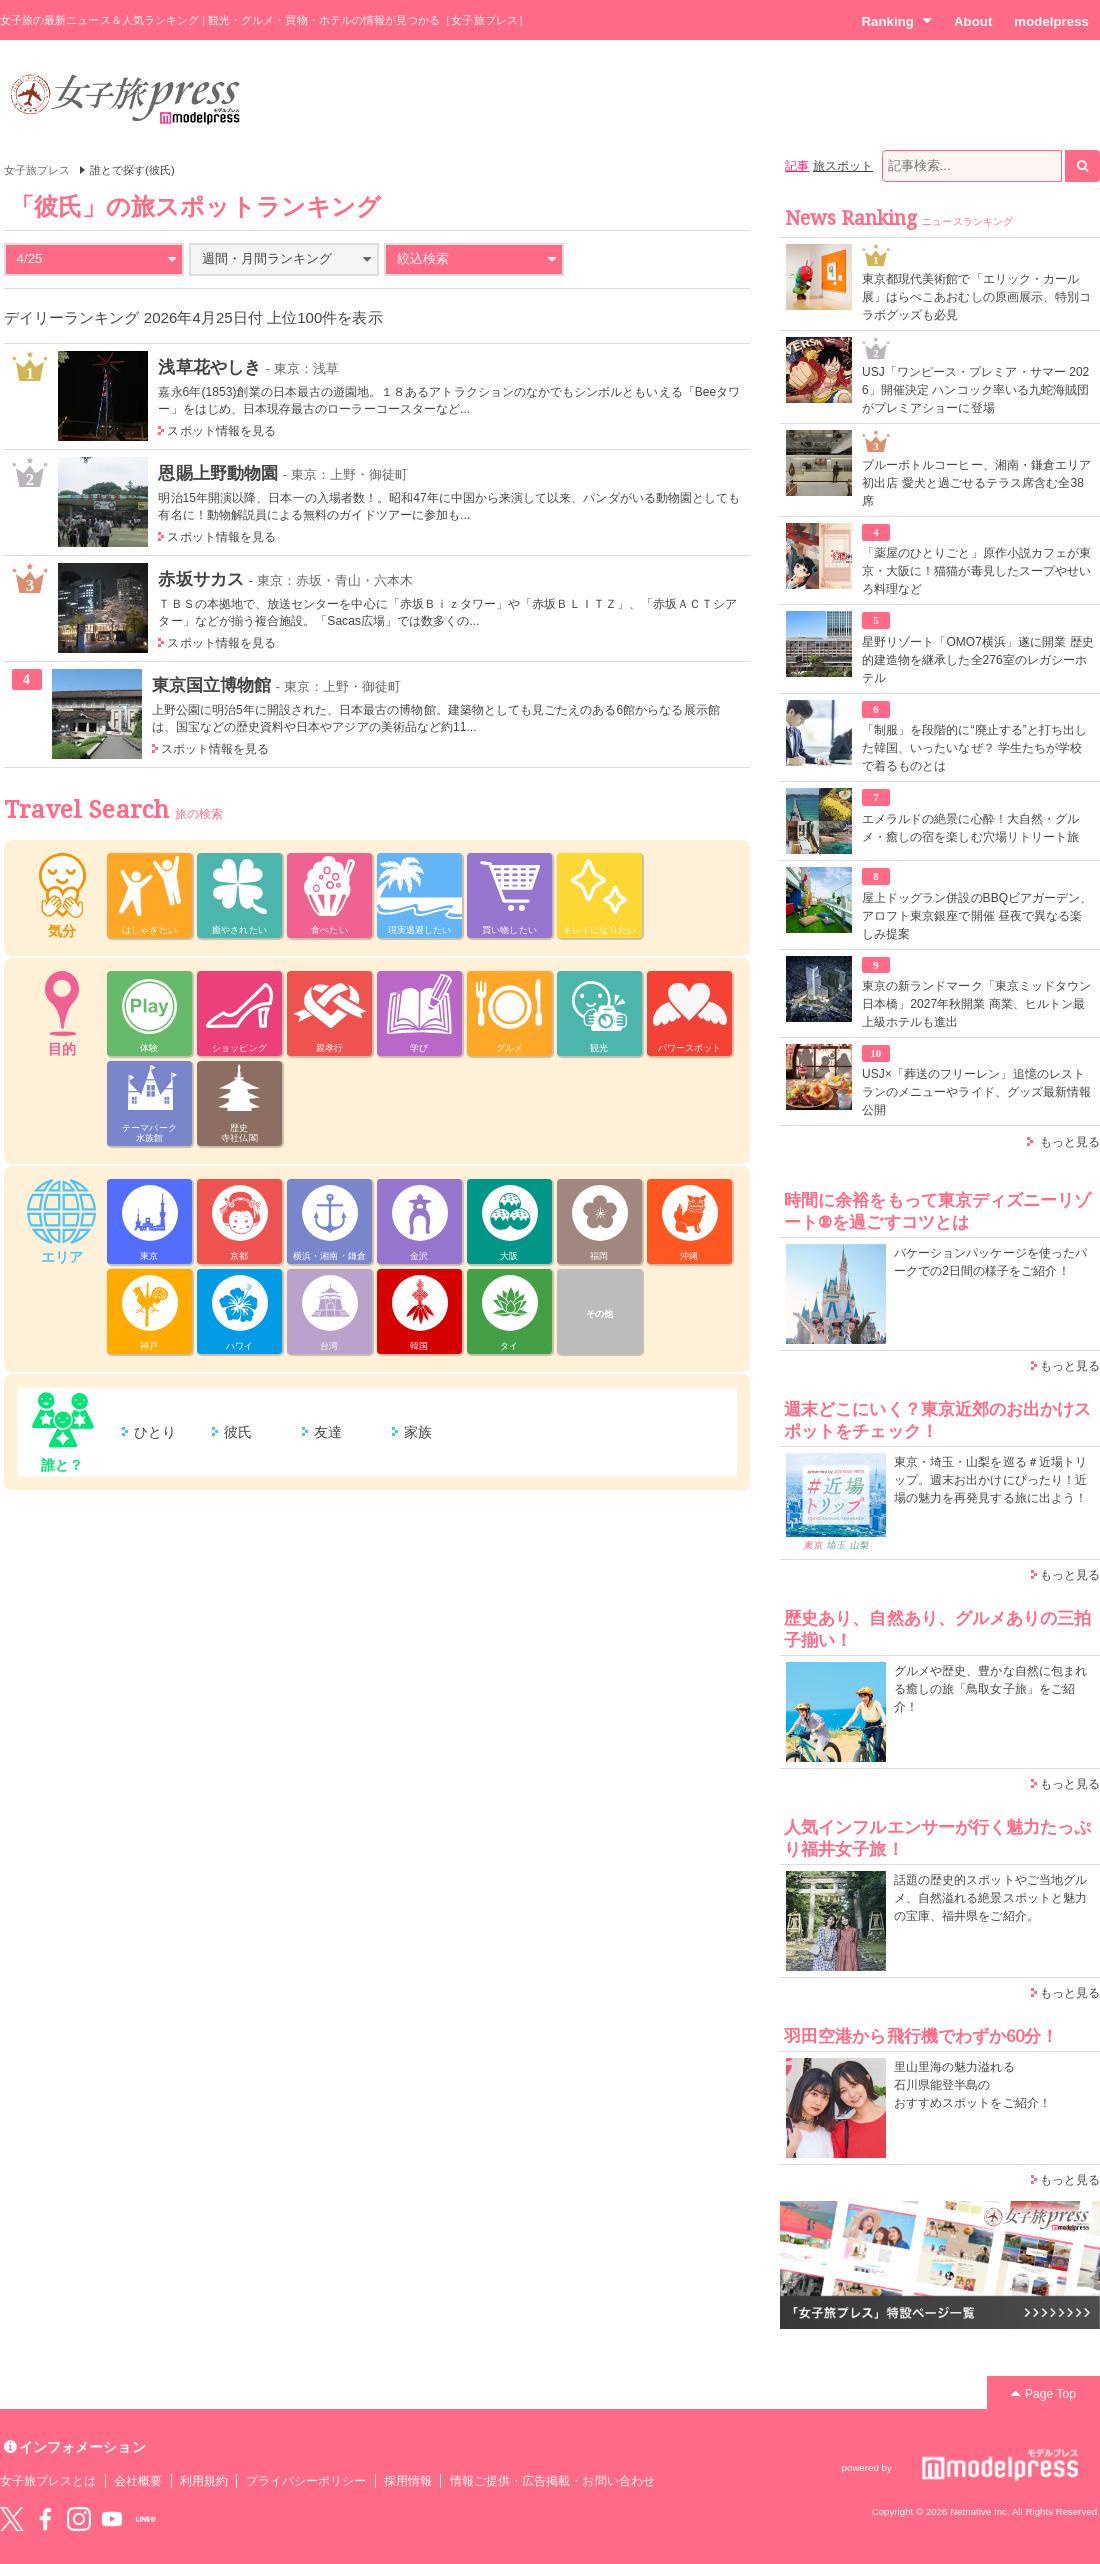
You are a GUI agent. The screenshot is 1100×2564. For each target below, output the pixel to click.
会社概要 (138, 2481)
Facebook (45, 2519)
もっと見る (1070, 1142)
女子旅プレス (37, 170)
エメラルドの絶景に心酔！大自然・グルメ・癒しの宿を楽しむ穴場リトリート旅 (970, 828)
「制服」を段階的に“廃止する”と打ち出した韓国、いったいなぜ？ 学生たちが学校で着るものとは (974, 748)
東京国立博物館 (211, 685)
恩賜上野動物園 (217, 473)
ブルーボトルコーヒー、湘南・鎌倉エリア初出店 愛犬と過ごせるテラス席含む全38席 (976, 483)
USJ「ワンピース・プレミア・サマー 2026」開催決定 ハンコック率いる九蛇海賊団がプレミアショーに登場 (975, 390)
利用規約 (204, 2481)
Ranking (896, 21)
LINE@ (146, 2519)
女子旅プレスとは (48, 2481)
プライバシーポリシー (306, 2481)
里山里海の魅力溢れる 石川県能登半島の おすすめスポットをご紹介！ (972, 2085)
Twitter (12, 2519)
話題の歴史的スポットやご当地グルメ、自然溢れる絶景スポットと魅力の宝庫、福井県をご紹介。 (990, 1898)
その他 (599, 1314)
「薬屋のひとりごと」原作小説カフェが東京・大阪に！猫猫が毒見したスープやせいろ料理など (976, 571)
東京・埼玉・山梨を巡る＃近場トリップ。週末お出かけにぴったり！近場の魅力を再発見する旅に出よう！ (990, 1480)
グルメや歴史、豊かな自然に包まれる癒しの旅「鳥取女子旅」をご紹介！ (990, 1689)
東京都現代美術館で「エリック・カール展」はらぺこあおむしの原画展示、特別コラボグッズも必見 (976, 297)
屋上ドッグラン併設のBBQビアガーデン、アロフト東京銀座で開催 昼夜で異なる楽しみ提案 (977, 916)
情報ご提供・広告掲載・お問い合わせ (552, 2481)
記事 (797, 166)
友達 (328, 1432)
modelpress (1051, 21)
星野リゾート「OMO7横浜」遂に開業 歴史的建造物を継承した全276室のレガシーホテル (978, 660)
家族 (418, 1432)
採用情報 (408, 2481)
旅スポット (843, 166)
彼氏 (238, 1432)
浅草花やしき (209, 367)
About (973, 21)
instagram (79, 2519)
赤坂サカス (200, 579)
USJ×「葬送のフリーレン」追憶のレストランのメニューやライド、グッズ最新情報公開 (976, 1092)
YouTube (112, 2519)
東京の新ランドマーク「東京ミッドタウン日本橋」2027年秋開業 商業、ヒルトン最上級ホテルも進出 (976, 1004)
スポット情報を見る (221, 431)
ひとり (155, 1432)
